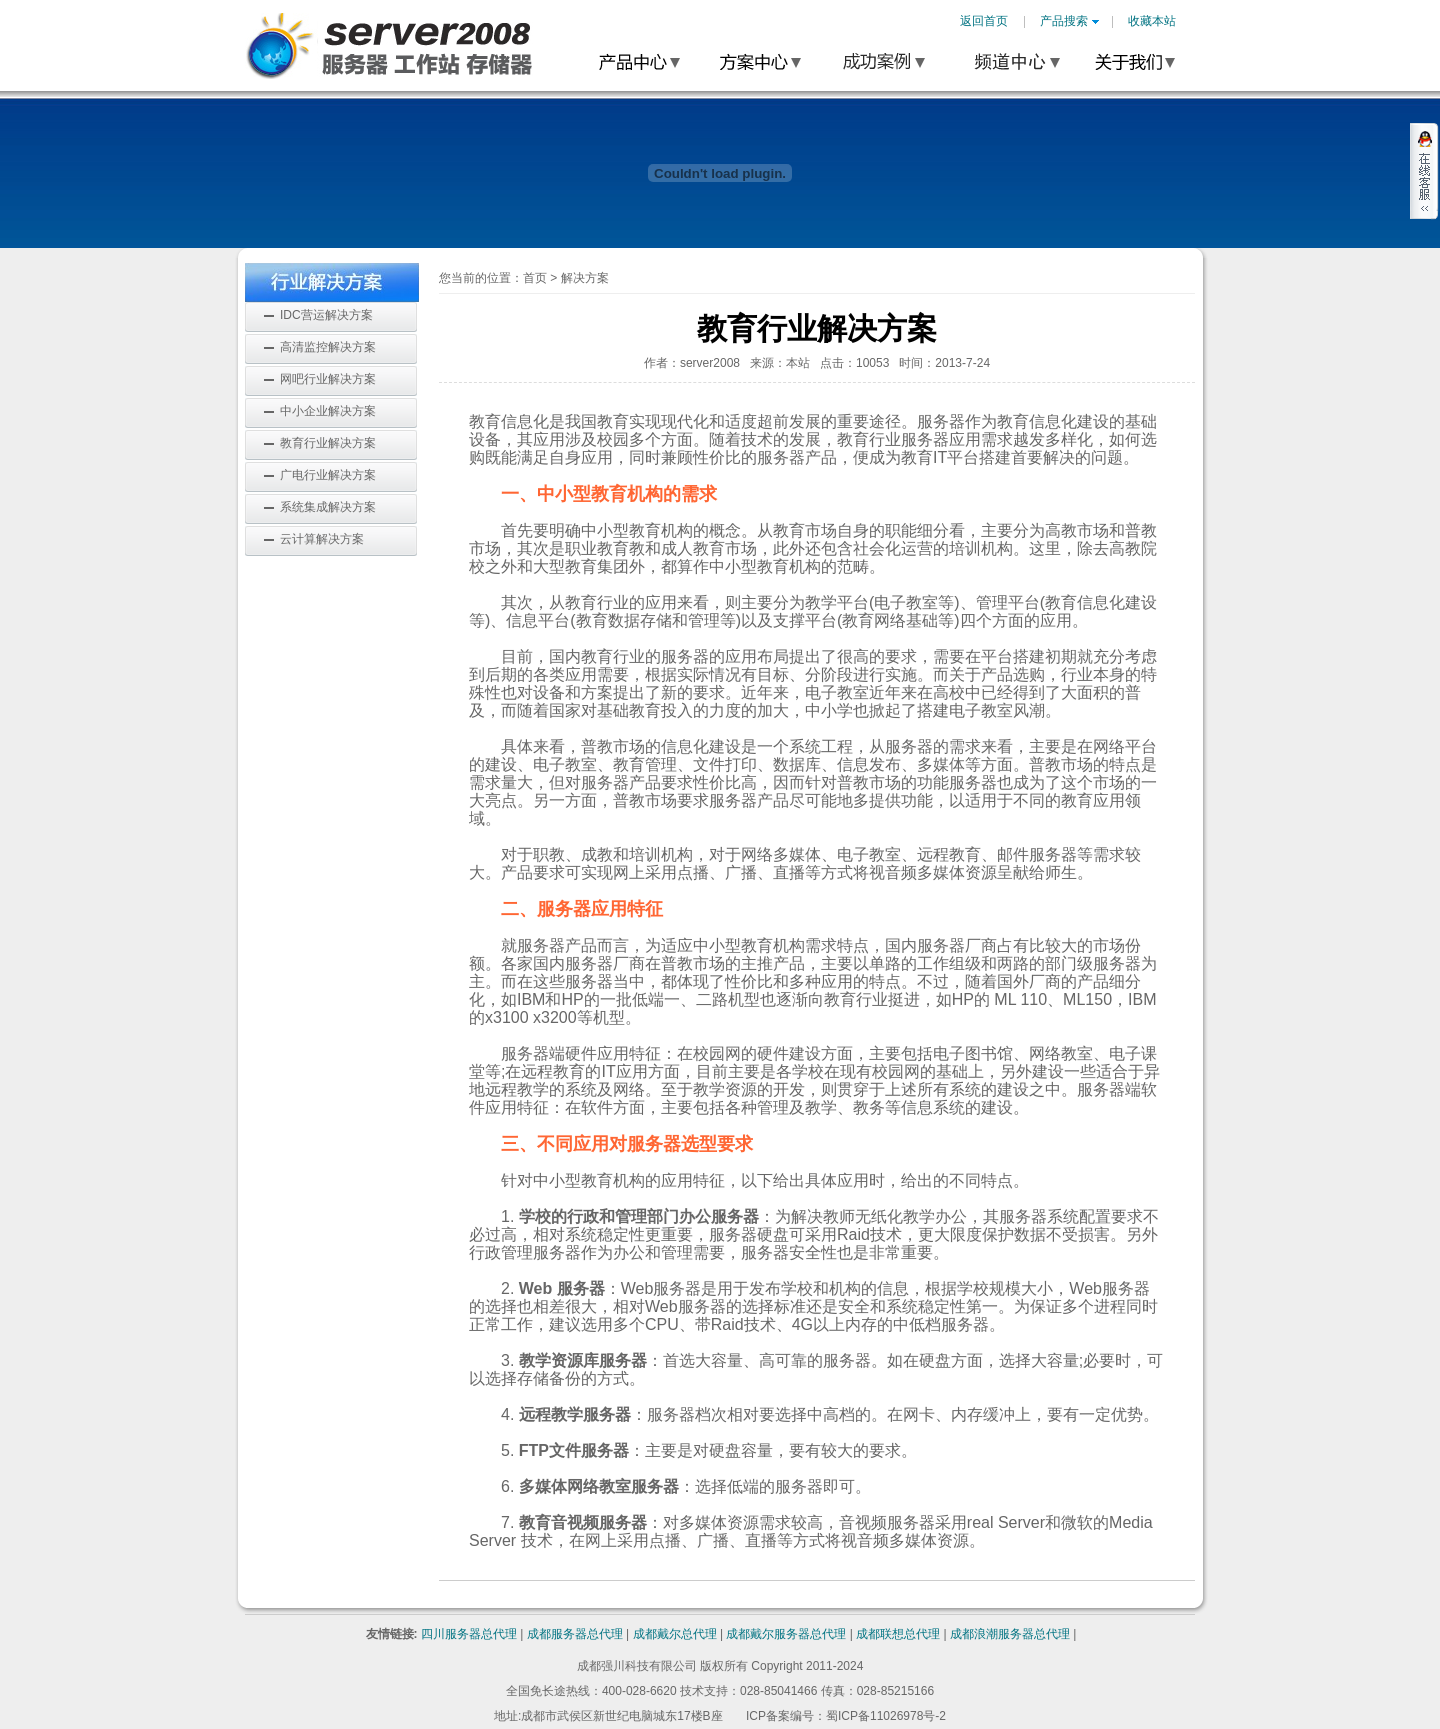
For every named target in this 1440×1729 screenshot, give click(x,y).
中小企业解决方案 (328, 411)
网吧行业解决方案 (328, 379)
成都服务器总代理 (575, 1634)
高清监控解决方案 (328, 347)
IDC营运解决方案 (326, 315)
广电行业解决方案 (328, 475)
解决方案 (585, 278)
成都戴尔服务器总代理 (786, 1634)
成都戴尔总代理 (675, 1634)
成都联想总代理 (898, 1634)
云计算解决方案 (322, 539)
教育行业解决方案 (328, 443)
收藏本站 (1152, 21)
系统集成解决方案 (328, 507)
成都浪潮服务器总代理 (1010, 1634)
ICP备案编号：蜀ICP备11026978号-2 (846, 1716)
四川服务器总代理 (469, 1634)
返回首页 (984, 21)
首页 (535, 278)
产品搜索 (1069, 21)
